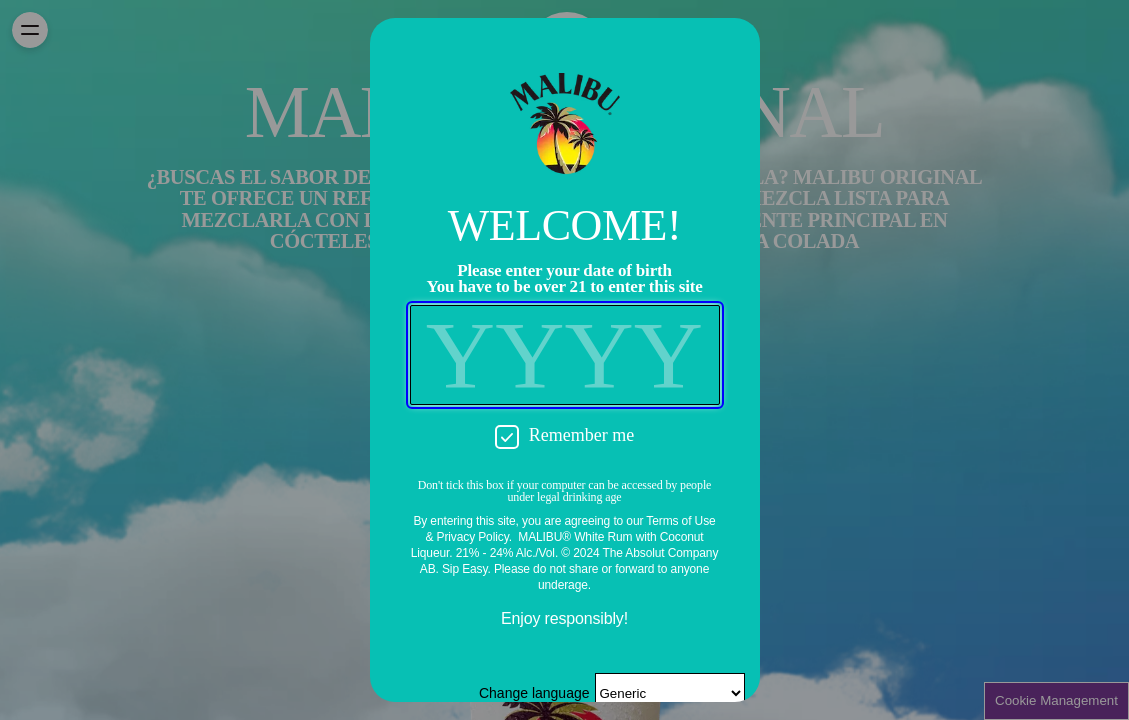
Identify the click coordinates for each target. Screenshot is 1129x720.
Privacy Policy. (474, 537)
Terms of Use (680, 521)
